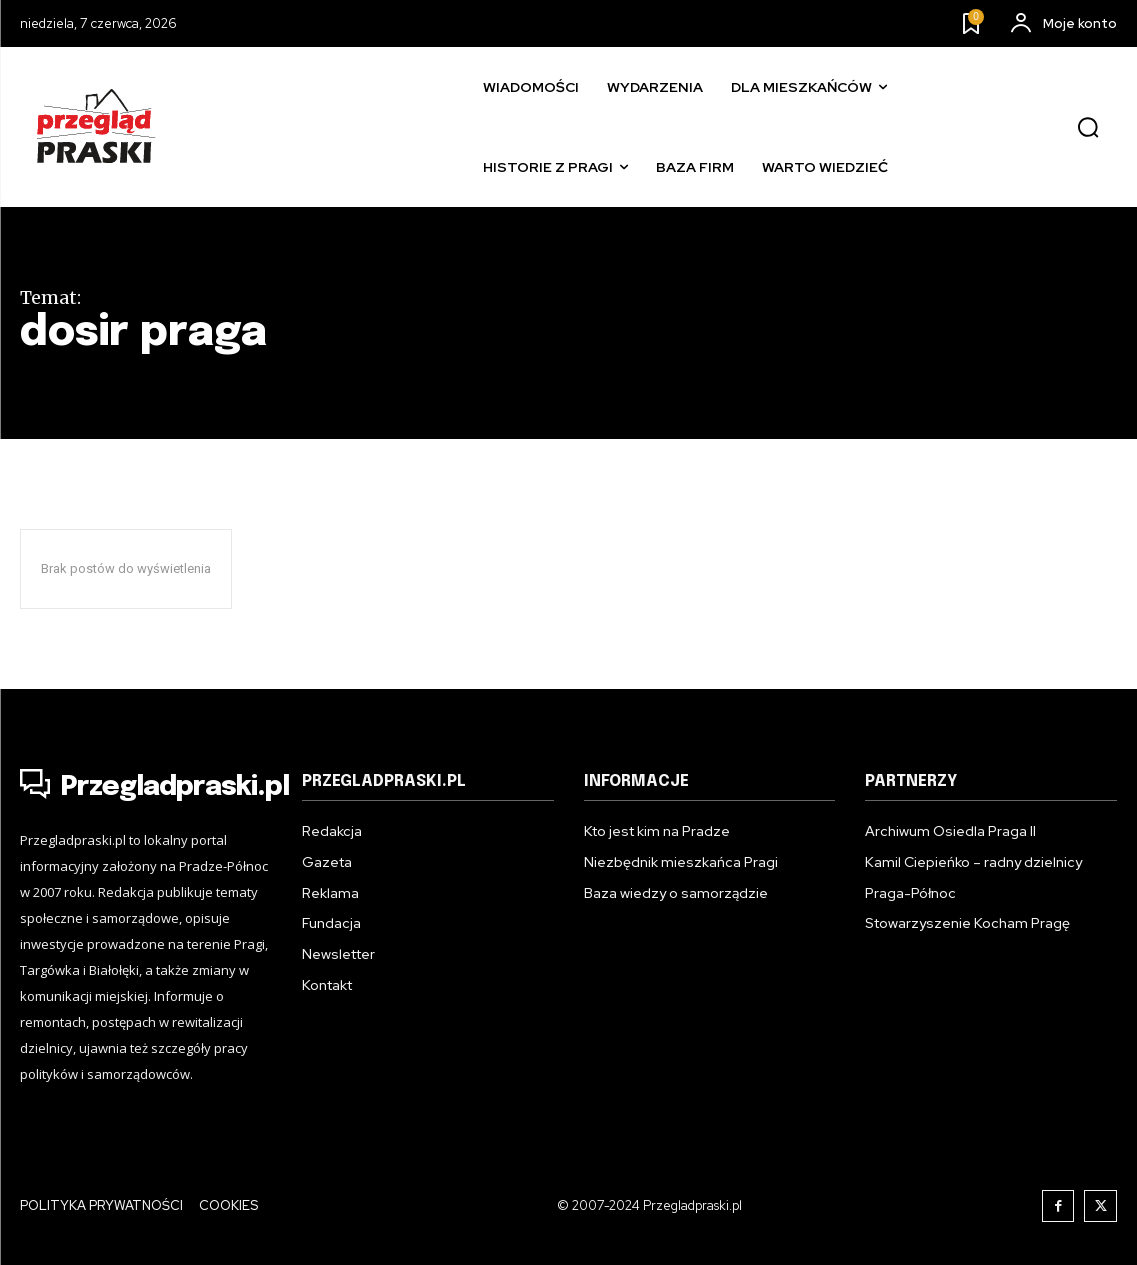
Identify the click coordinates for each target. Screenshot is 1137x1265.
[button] (1088, 128)
